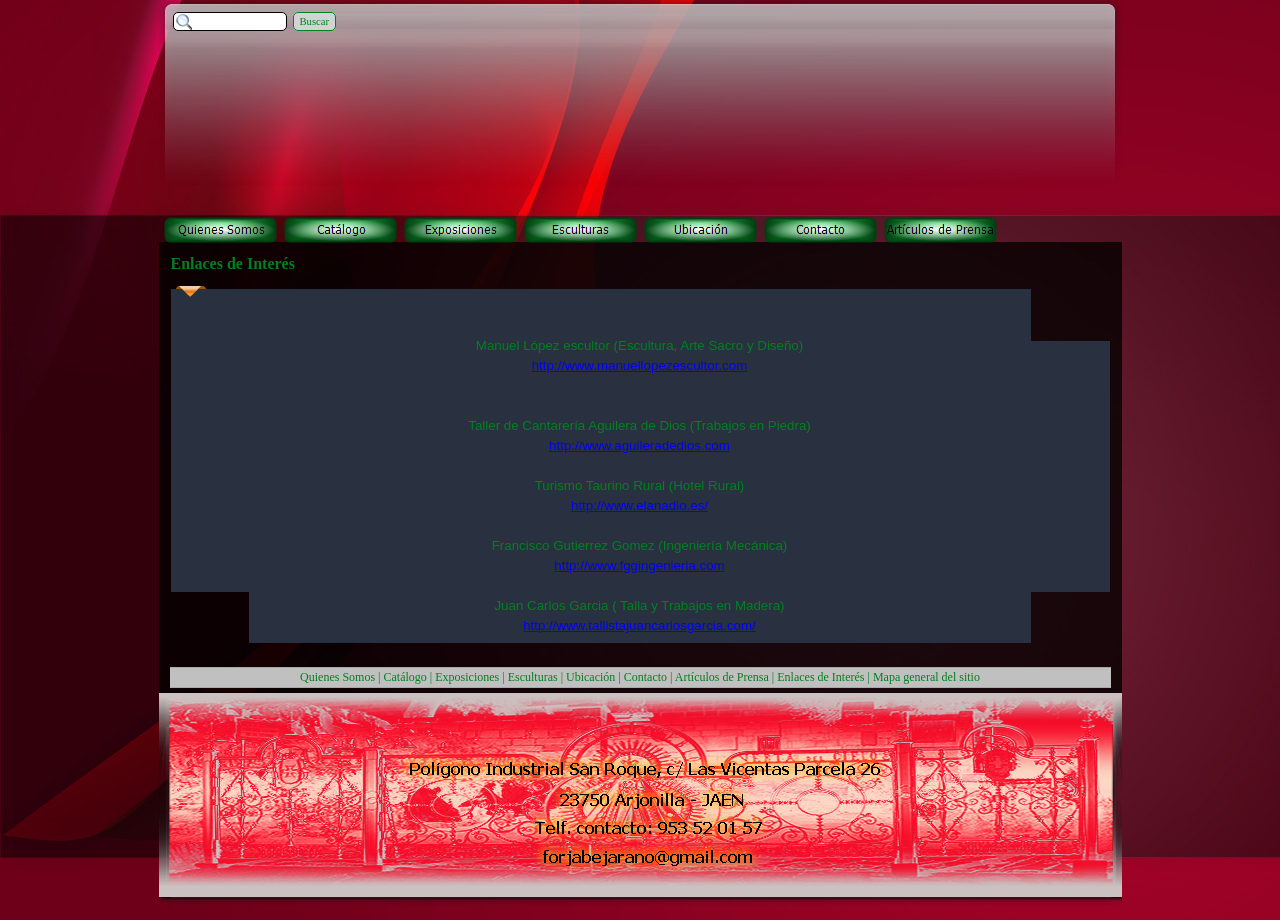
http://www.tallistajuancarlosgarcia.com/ (639, 625)
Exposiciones (467, 677)
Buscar (315, 21)
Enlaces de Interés (820, 677)
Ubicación (590, 677)
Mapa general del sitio (926, 677)
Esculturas (533, 677)
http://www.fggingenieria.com (639, 565)
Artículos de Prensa (722, 677)
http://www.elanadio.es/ (639, 505)
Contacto (645, 677)
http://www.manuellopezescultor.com (640, 365)
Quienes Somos (337, 677)
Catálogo (405, 677)
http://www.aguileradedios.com (639, 445)
